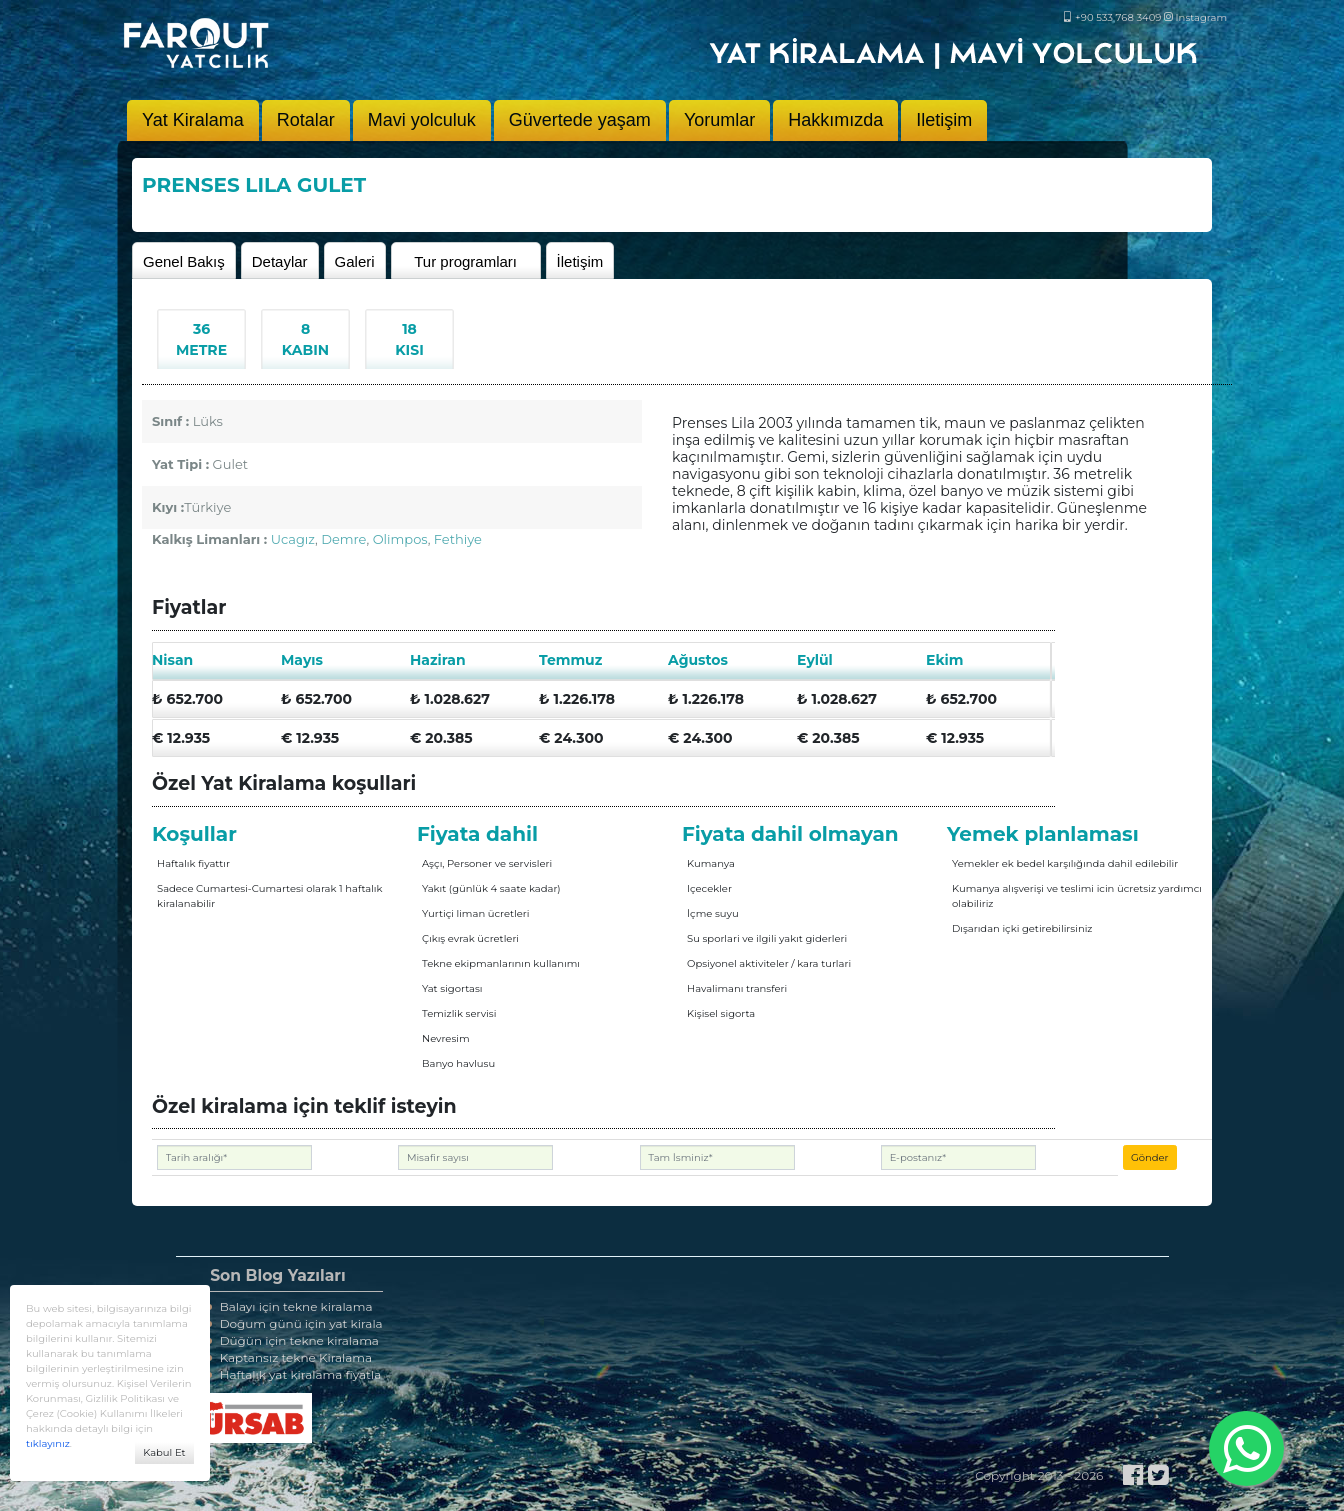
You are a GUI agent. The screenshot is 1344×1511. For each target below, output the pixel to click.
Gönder (1150, 1157)
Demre (343, 539)
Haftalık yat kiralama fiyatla (294, 1374)
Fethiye (458, 539)
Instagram (1195, 17)
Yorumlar (719, 120)
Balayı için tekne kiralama (289, 1306)
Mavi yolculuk (422, 120)
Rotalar (306, 120)
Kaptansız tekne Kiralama (289, 1357)
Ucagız (293, 539)
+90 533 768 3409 (1113, 17)
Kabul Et (164, 1452)
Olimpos (400, 539)
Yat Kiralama (193, 120)
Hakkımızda (835, 120)
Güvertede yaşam (580, 120)
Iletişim (944, 120)
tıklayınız (48, 1443)
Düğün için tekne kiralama (292, 1340)
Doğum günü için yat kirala (294, 1323)
